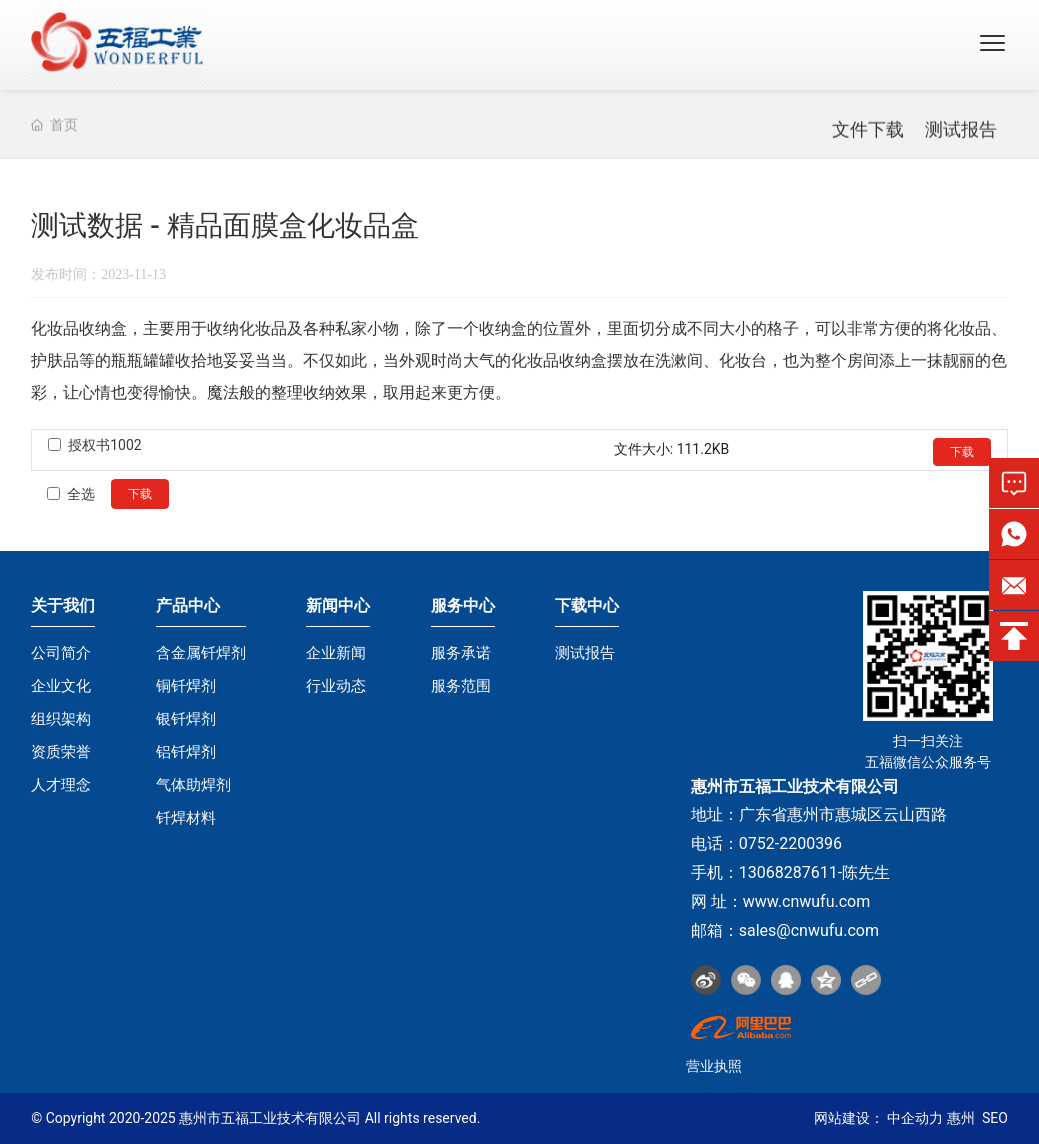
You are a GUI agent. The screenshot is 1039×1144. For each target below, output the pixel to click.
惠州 (961, 1118)
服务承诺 (461, 653)
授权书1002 (104, 445)
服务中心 (463, 605)
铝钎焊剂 (186, 752)
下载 (962, 452)
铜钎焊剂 (186, 686)
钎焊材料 (186, 818)
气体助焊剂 (193, 785)
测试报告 (961, 138)
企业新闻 (336, 653)
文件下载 (868, 138)
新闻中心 (338, 605)
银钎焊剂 (186, 719)
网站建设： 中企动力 (878, 1118)
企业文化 (61, 686)
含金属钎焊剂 (201, 653)
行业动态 (336, 686)
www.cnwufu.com (807, 901)
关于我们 (63, 605)
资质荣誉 (61, 752)
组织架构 (61, 719)
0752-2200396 (790, 843)
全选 (81, 494)
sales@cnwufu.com (809, 930)
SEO (995, 1118)
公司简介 (61, 653)
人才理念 (61, 785)
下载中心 (587, 605)
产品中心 (188, 605)
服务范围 (461, 686)
